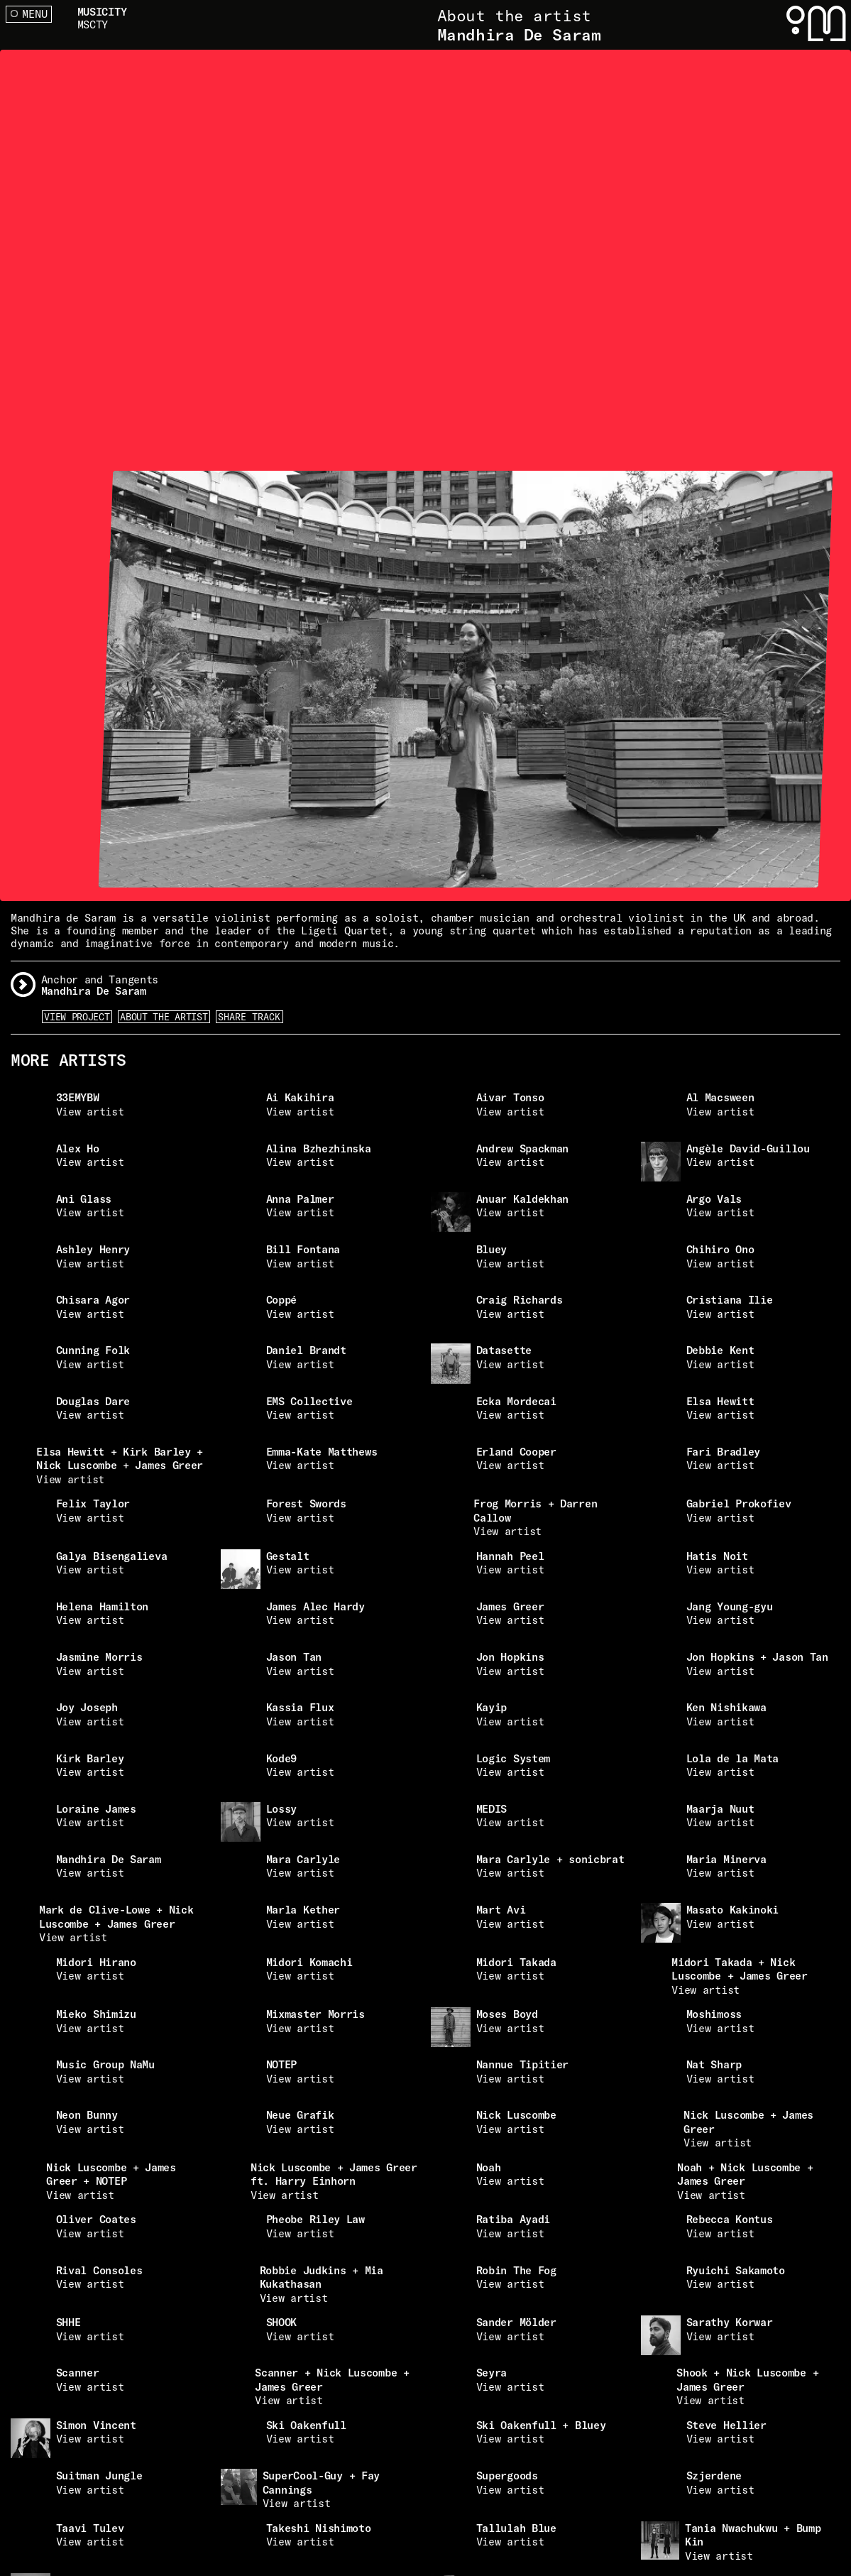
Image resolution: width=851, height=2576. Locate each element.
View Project (76, 1016)
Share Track (249, 1016)
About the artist (163, 1016)
